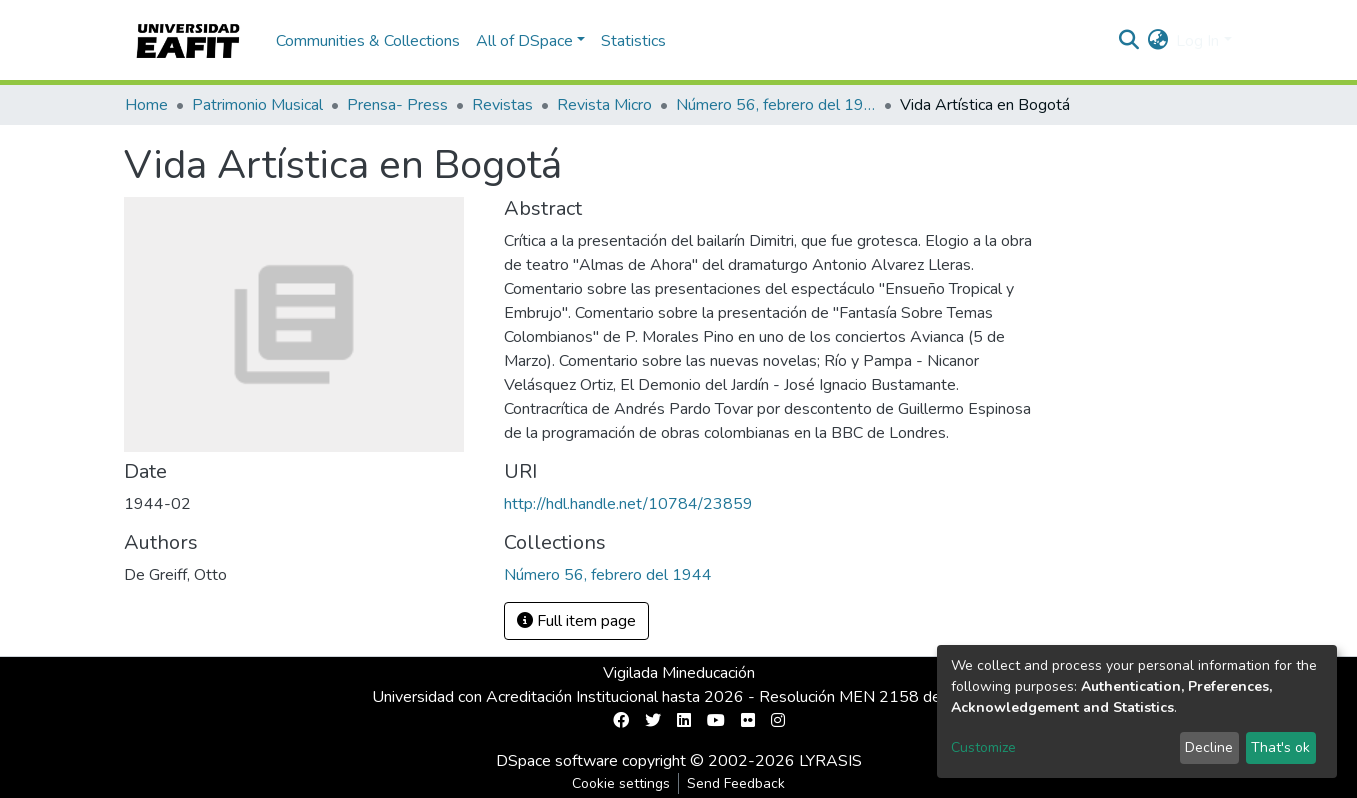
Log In (1197, 41)
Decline (1209, 747)
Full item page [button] (576, 621)
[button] (1157, 41)
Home (146, 105)
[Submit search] (1128, 41)
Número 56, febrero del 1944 (776, 105)
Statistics (633, 41)
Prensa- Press (397, 105)
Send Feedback (736, 783)
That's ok (1280, 747)
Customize (983, 747)
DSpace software (557, 761)
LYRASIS (830, 761)
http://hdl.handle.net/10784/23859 (628, 504)
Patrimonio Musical (257, 105)
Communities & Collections (368, 41)
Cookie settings (621, 783)
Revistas (502, 105)
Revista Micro (604, 105)
